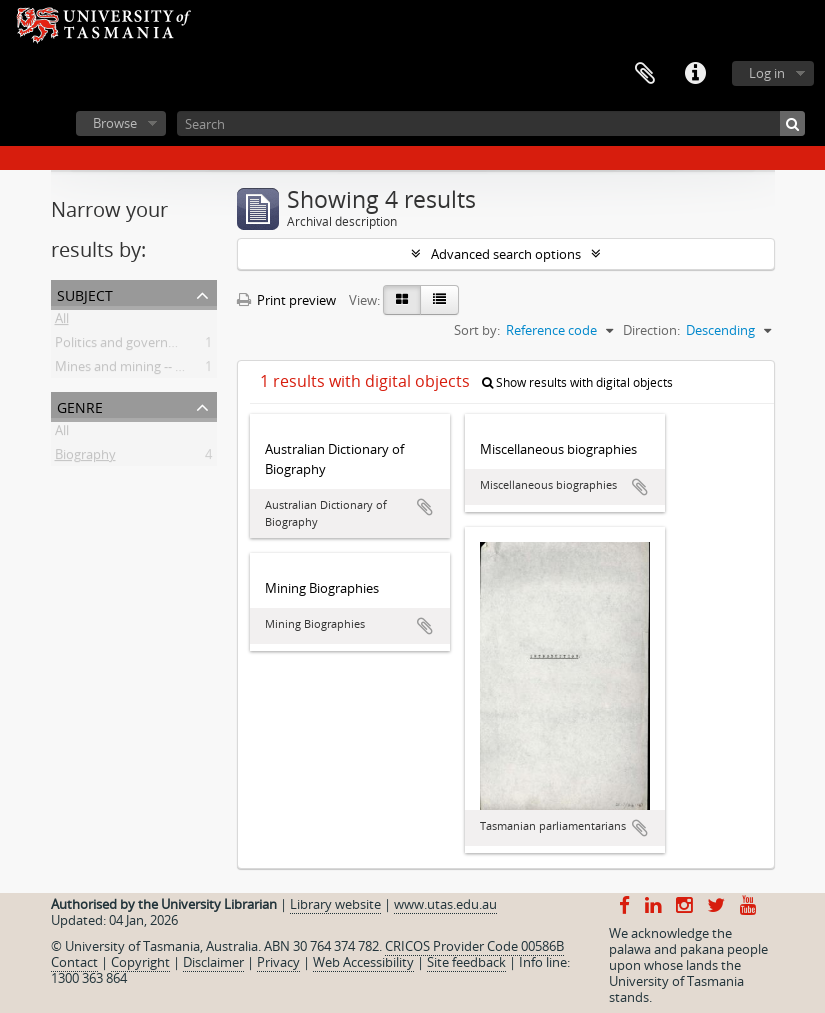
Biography (85, 458)
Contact (74, 962)
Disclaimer (213, 962)
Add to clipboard (425, 507)
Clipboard (645, 74)
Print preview (286, 300)
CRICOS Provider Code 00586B (474, 946)
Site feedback (466, 962)
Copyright (140, 962)
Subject (85, 293)
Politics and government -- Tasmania (163, 346)
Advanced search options (506, 254)
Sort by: (477, 330)
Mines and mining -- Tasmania (143, 370)
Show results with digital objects (577, 382)
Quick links (695, 74)
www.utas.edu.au (445, 904)
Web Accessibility (363, 962)
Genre (80, 405)
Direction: (651, 330)
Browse (115, 123)
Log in (767, 73)
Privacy (278, 962)
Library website (335, 904)
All (62, 322)
